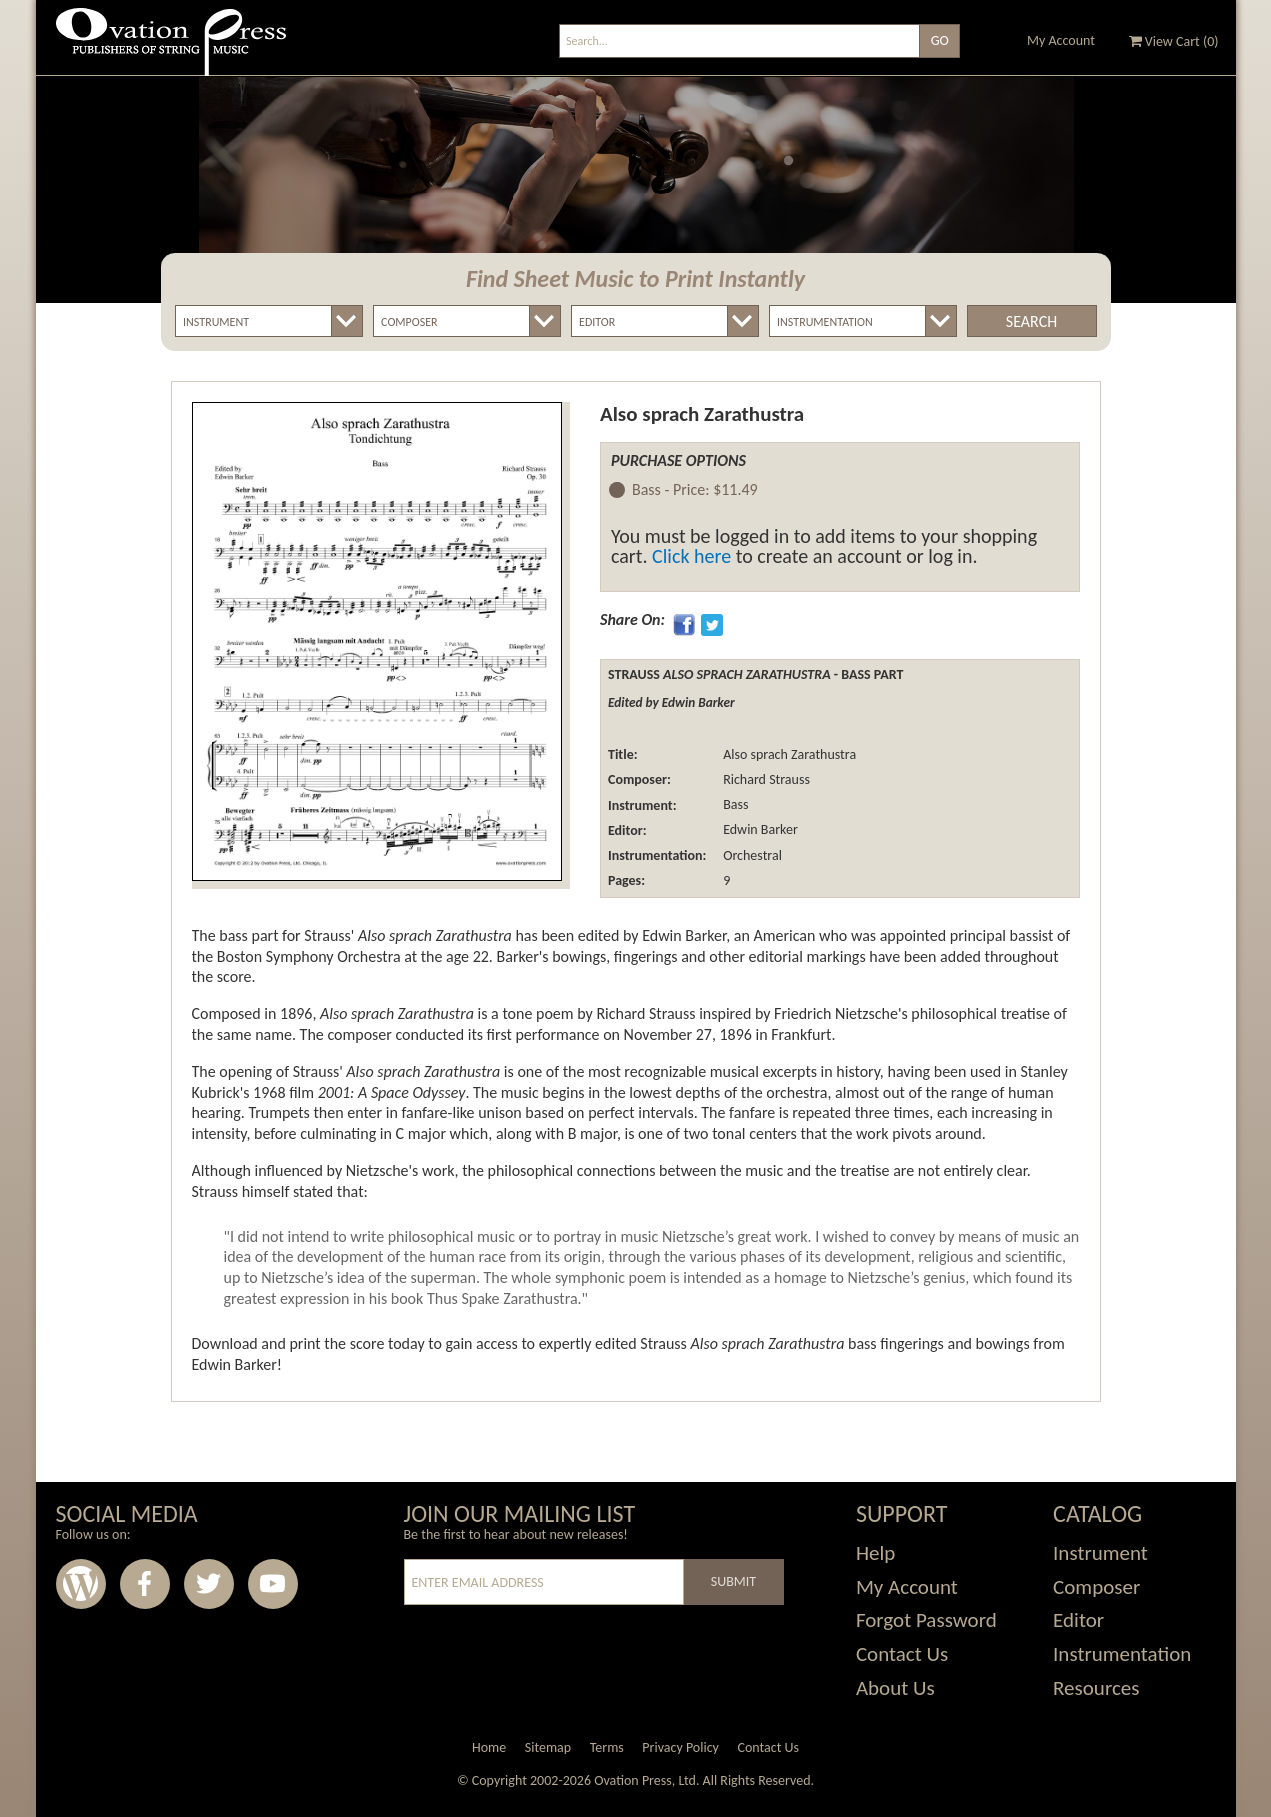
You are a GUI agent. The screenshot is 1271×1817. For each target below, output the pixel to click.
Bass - (695, 490)
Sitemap (548, 1747)
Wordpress (81, 1584)
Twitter (209, 1584)
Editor (1078, 1620)
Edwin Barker (759, 830)
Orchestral (751, 855)
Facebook (145, 1584)
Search (1031, 321)
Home (489, 1747)
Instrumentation (1122, 1654)
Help (875, 1553)
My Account (1061, 40)
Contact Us (902, 1654)
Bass (734, 805)
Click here (691, 556)
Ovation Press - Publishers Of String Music (171, 49)
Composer (1096, 1587)
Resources (1096, 1688)
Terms (607, 1747)
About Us (895, 1688)
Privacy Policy (680, 1747)
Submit (733, 1581)
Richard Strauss (765, 779)
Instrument (1100, 1553)
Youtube (273, 1584)
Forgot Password (926, 1620)
